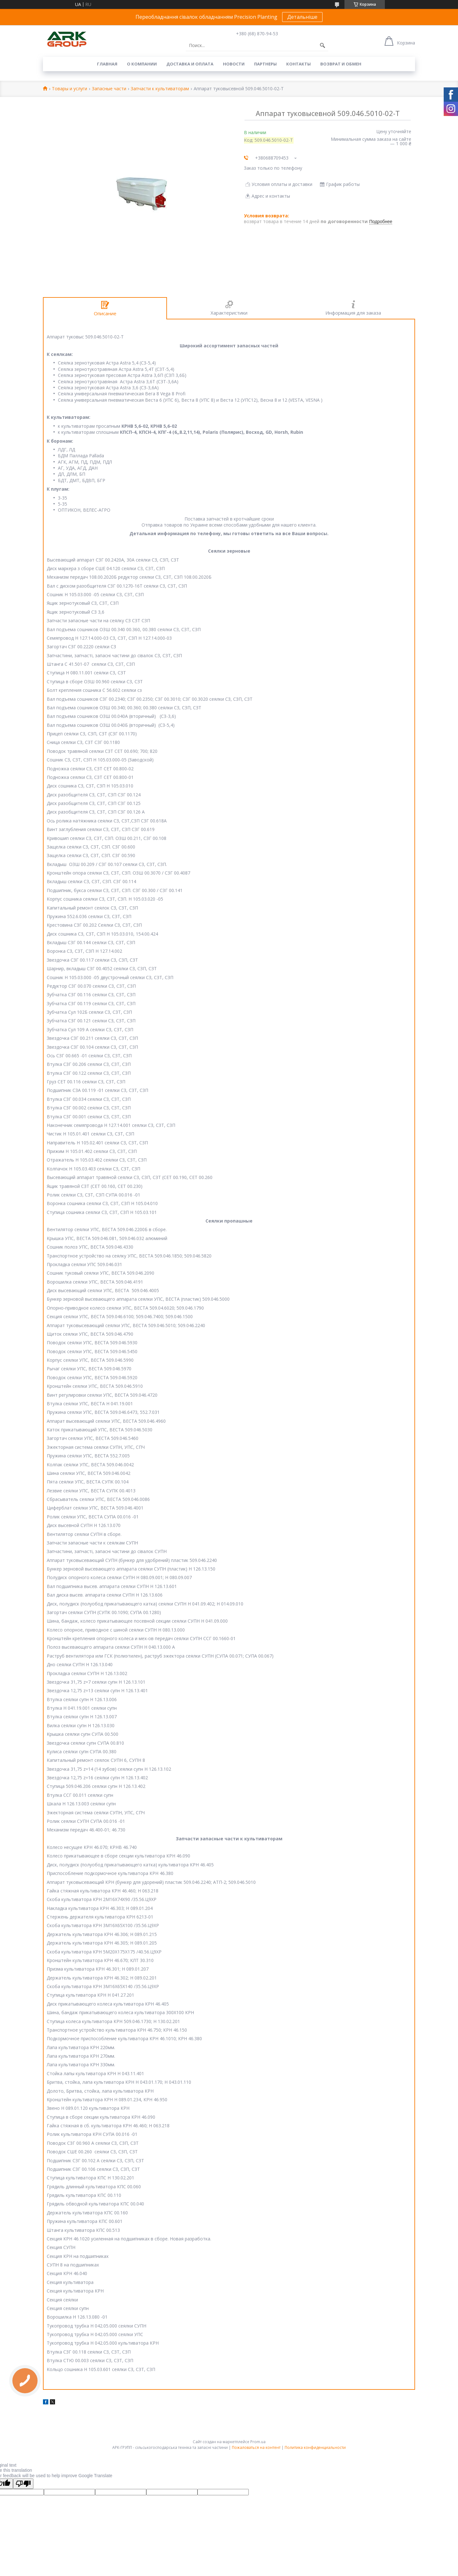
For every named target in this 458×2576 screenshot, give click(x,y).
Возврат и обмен (340, 64)
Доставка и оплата (189, 64)
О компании (142, 64)
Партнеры (265, 64)
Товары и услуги (69, 89)
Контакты (298, 64)
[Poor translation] (23, 2483)
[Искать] (322, 45)
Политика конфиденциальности (315, 2447)
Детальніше (302, 16)
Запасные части (109, 89)
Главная (107, 64)
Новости (234, 64)
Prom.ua (258, 2441)
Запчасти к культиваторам (160, 89)
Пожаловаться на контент (256, 2447)
